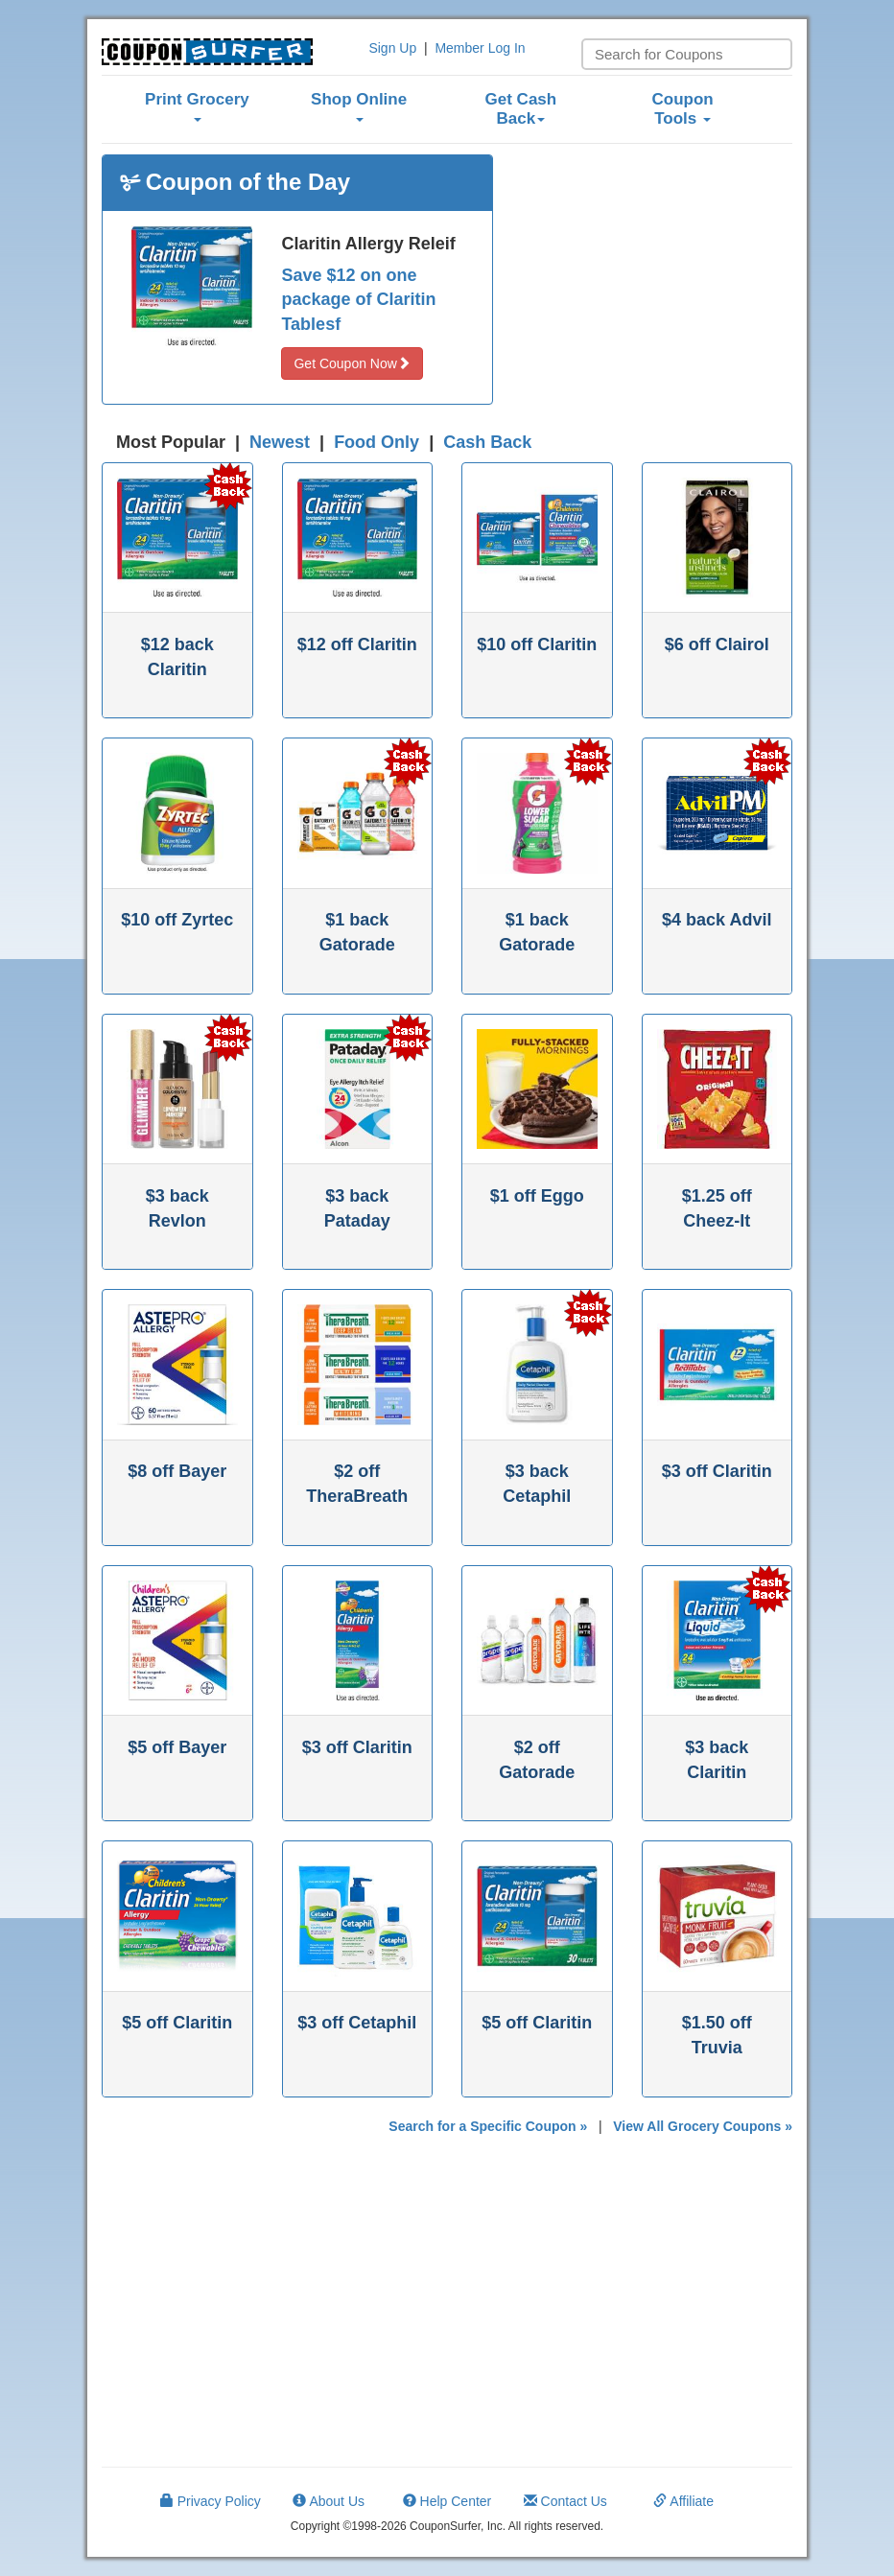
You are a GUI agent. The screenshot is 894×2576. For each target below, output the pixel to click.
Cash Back (487, 442)
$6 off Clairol (717, 644)
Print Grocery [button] (197, 106)
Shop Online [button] (359, 106)
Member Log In (480, 48)
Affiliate (683, 2501)
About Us (329, 2501)
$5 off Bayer (177, 1747)
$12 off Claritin (357, 644)
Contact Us (565, 2501)
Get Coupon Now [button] (352, 363)
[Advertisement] (657, 274)
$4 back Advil (716, 919)
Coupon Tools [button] (683, 109)
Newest (279, 442)
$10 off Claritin (537, 644)
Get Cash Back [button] (521, 109)
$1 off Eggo (537, 1196)
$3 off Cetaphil (356, 2022)
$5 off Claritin (177, 2022)
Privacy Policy (210, 2501)
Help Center (447, 2501)
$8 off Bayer (177, 1471)
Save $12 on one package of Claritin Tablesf (358, 300)
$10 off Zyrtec (177, 919)
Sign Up (392, 48)
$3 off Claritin (717, 1471)
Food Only (376, 442)
